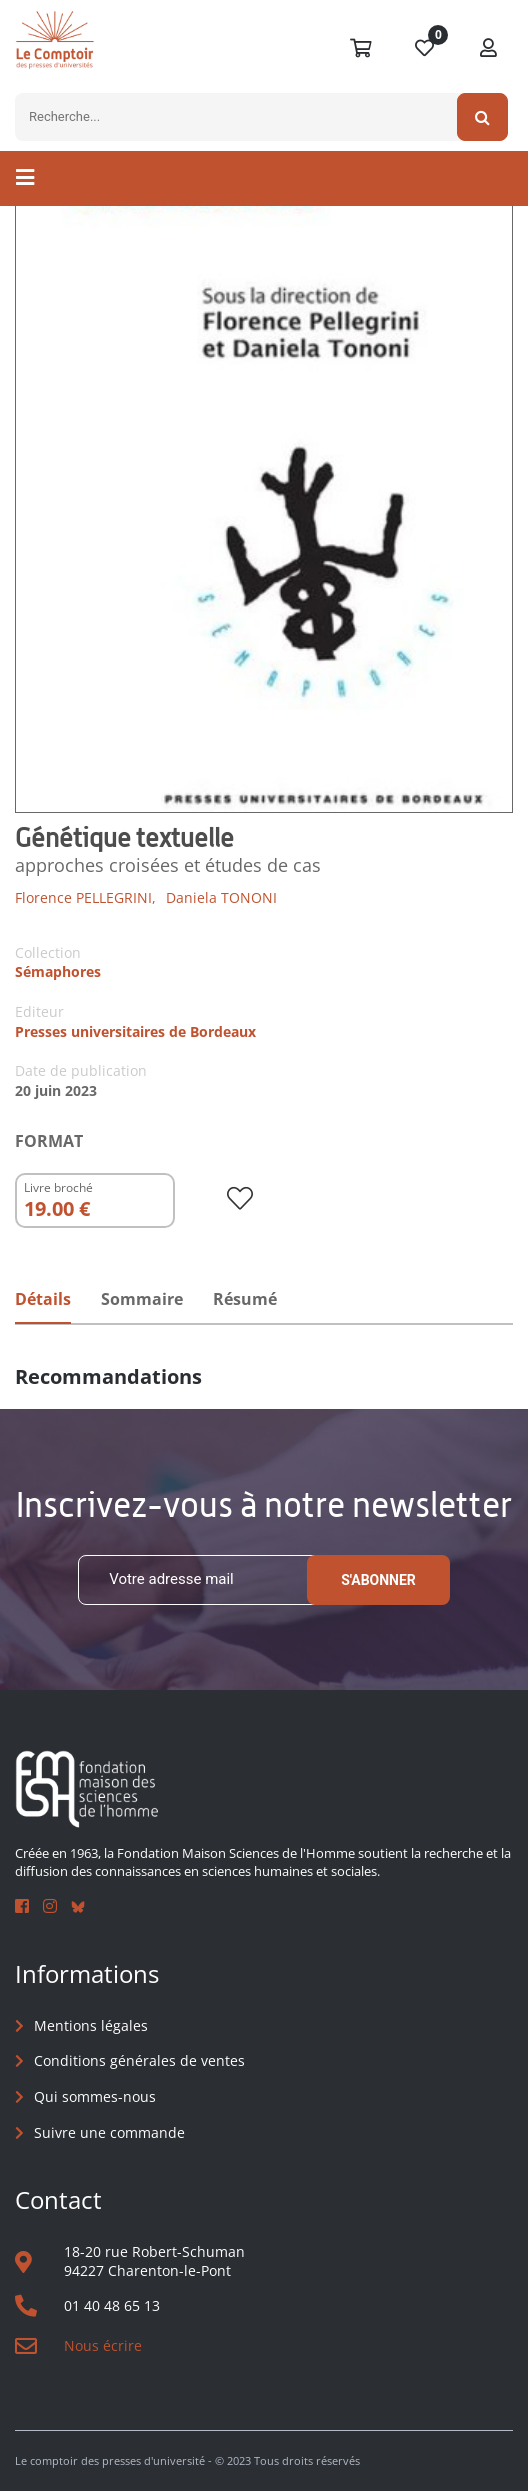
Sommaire (142, 1299)
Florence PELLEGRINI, (85, 897)
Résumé (245, 1299)
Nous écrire (103, 2345)
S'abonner (378, 1580)
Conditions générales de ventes (139, 2060)
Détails (43, 1299)
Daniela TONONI (221, 897)
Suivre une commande (109, 2132)
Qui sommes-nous (95, 2096)
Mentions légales (91, 2025)
